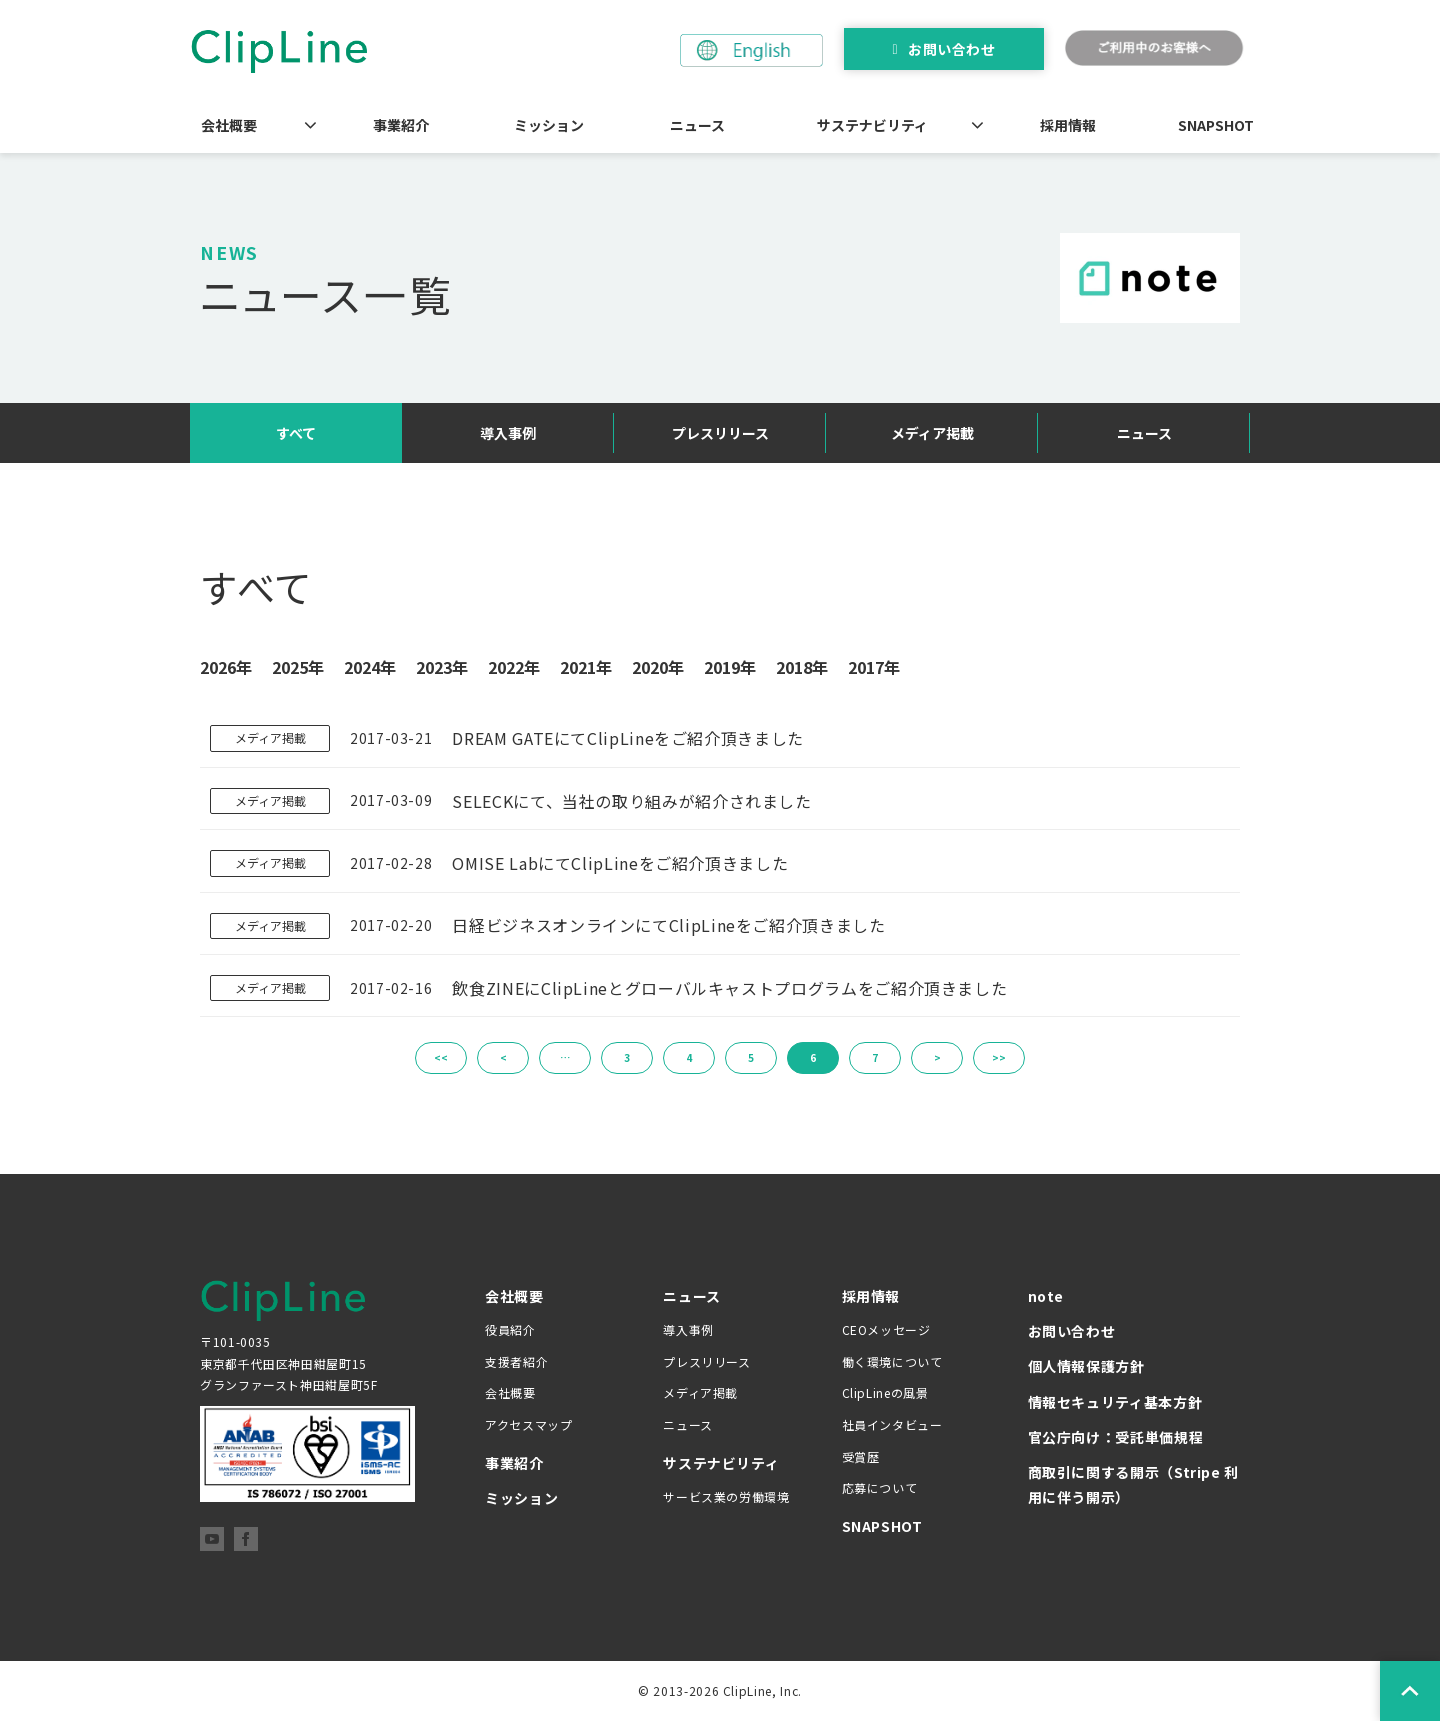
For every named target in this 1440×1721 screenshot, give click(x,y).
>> (999, 1057)
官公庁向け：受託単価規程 (1116, 1437)
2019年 (730, 667)
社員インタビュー (892, 1424)
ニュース (697, 125)
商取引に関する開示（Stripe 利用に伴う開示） (1134, 1484)
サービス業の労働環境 (726, 1496)
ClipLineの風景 (885, 1392)
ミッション (549, 125)
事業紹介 (401, 125)
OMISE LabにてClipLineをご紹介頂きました (620, 863)
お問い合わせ (951, 49)
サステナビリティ (872, 125)
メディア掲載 (932, 433)
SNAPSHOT (1216, 125)
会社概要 (229, 125)
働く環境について (892, 1361)
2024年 (370, 667)
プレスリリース (720, 433)
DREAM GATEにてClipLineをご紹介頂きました (628, 738)
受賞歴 (861, 1456)
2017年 (874, 667)
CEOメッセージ (886, 1329)
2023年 (442, 667)
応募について (880, 1487)
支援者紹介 (516, 1361)
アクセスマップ (528, 1424)
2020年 (658, 667)
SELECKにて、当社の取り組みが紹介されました (631, 801)
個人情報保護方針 (1086, 1366)
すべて (296, 433)
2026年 (226, 667)
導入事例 (508, 433)
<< (441, 1057)
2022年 (514, 667)
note (1046, 1296)
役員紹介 (510, 1329)
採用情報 (1068, 125)
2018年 (802, 667)
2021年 (586, 667)
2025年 (298, 667)
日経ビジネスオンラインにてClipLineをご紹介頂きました (668, 925)
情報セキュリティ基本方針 (1115, 1402)
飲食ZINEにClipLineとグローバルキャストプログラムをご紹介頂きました (729, 988)
